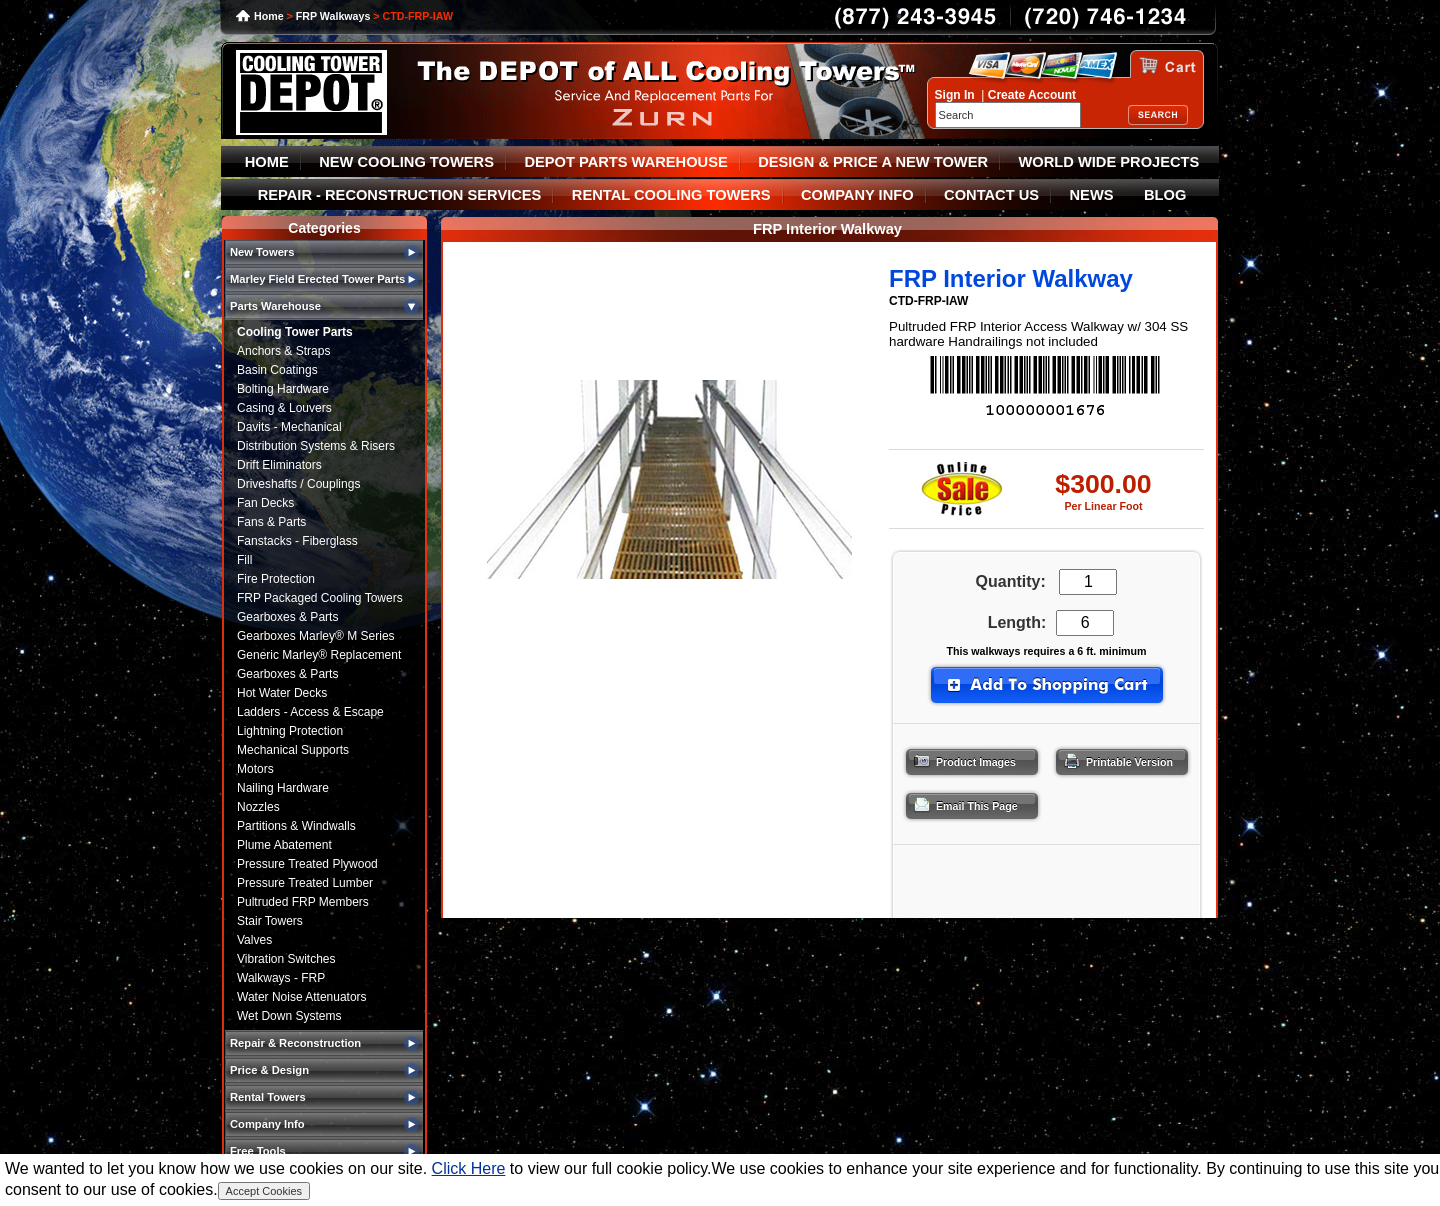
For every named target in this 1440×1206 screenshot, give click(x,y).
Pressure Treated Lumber (305, 883)
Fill (244, 560)
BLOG (1165, 195)
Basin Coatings (277, 370)
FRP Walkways (333, 16)
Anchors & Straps (283, 351)
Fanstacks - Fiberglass (297, 541)
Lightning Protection (290, 731)
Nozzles (258, 807)
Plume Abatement (284, 845)
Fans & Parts (271, 522)
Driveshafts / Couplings (298, 484)
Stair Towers (270, 921)
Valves (254, 940)
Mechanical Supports (293, 750)
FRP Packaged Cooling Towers (320, 598)
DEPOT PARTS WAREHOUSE (625, 162)
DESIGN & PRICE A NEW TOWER (873, 162)
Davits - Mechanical (289, 427)
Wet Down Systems (289, 1016)
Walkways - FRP (281, 978)
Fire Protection (276, 579)
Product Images (959, 757)
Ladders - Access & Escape (310, 712)
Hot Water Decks (282, 693)
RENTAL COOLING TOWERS (671, 195)
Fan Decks (265, 503)
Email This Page (960, 801)
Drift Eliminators (279, 465)
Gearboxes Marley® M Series (316, 636)
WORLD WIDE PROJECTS (1109, 162)
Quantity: (1011, 581)
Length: (1012, 622)
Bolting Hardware (283, 389)
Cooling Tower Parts (295, 332)
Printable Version (1112, 757)
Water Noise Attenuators (302, 997)
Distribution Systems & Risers (316, 446)
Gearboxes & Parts (287, 617)
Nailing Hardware (283, 788)
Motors (255, 769)
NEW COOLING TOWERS (406, 162)
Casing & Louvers (284, 408)
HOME (267, 162)
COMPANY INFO (857, 195)
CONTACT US (991, 195)
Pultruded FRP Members (303, 902)
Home (269, 16)
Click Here (469, 1168)
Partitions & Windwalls (296, 826)
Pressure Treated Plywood (307, 864)
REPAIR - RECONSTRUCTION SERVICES (400, 195)
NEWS (1092, 195)
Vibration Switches (286, 959)
